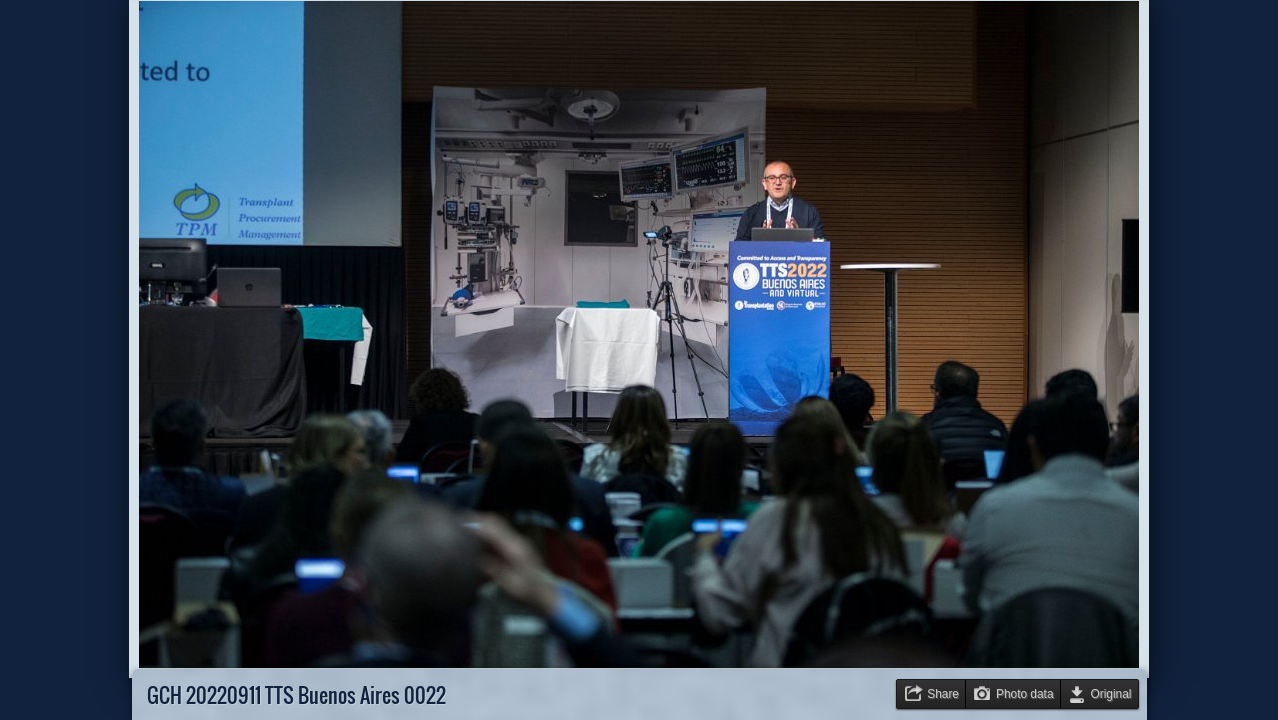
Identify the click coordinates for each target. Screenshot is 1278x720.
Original (1111, 694)
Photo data (1025, 694)
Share (943, 694)
